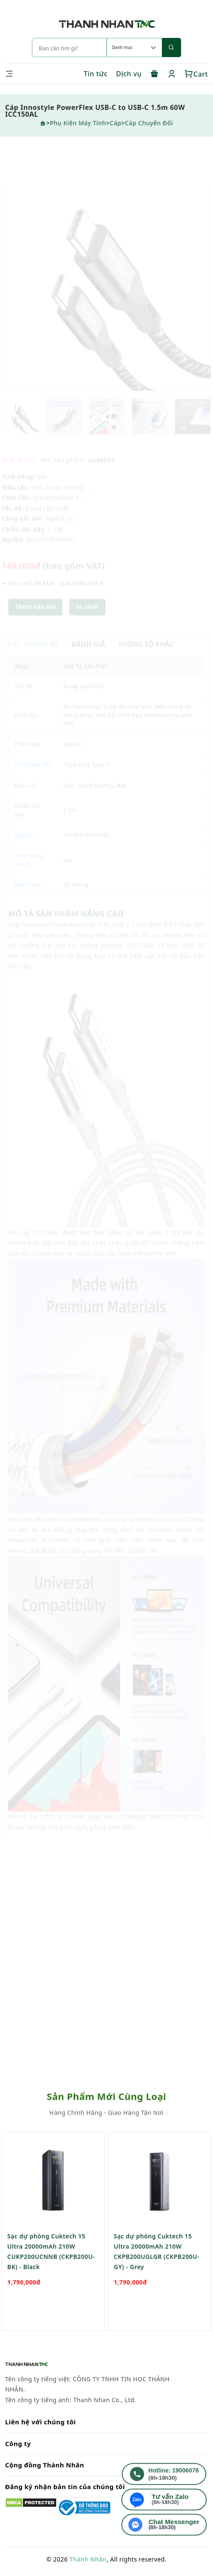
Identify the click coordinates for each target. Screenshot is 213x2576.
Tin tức (95, 73)
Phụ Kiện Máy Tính (78, 123)
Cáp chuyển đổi (149, 123)
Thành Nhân (87, 2559)
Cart (196, 74)
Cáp (115, 123)
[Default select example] (134, 47)
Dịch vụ (129, 73)
